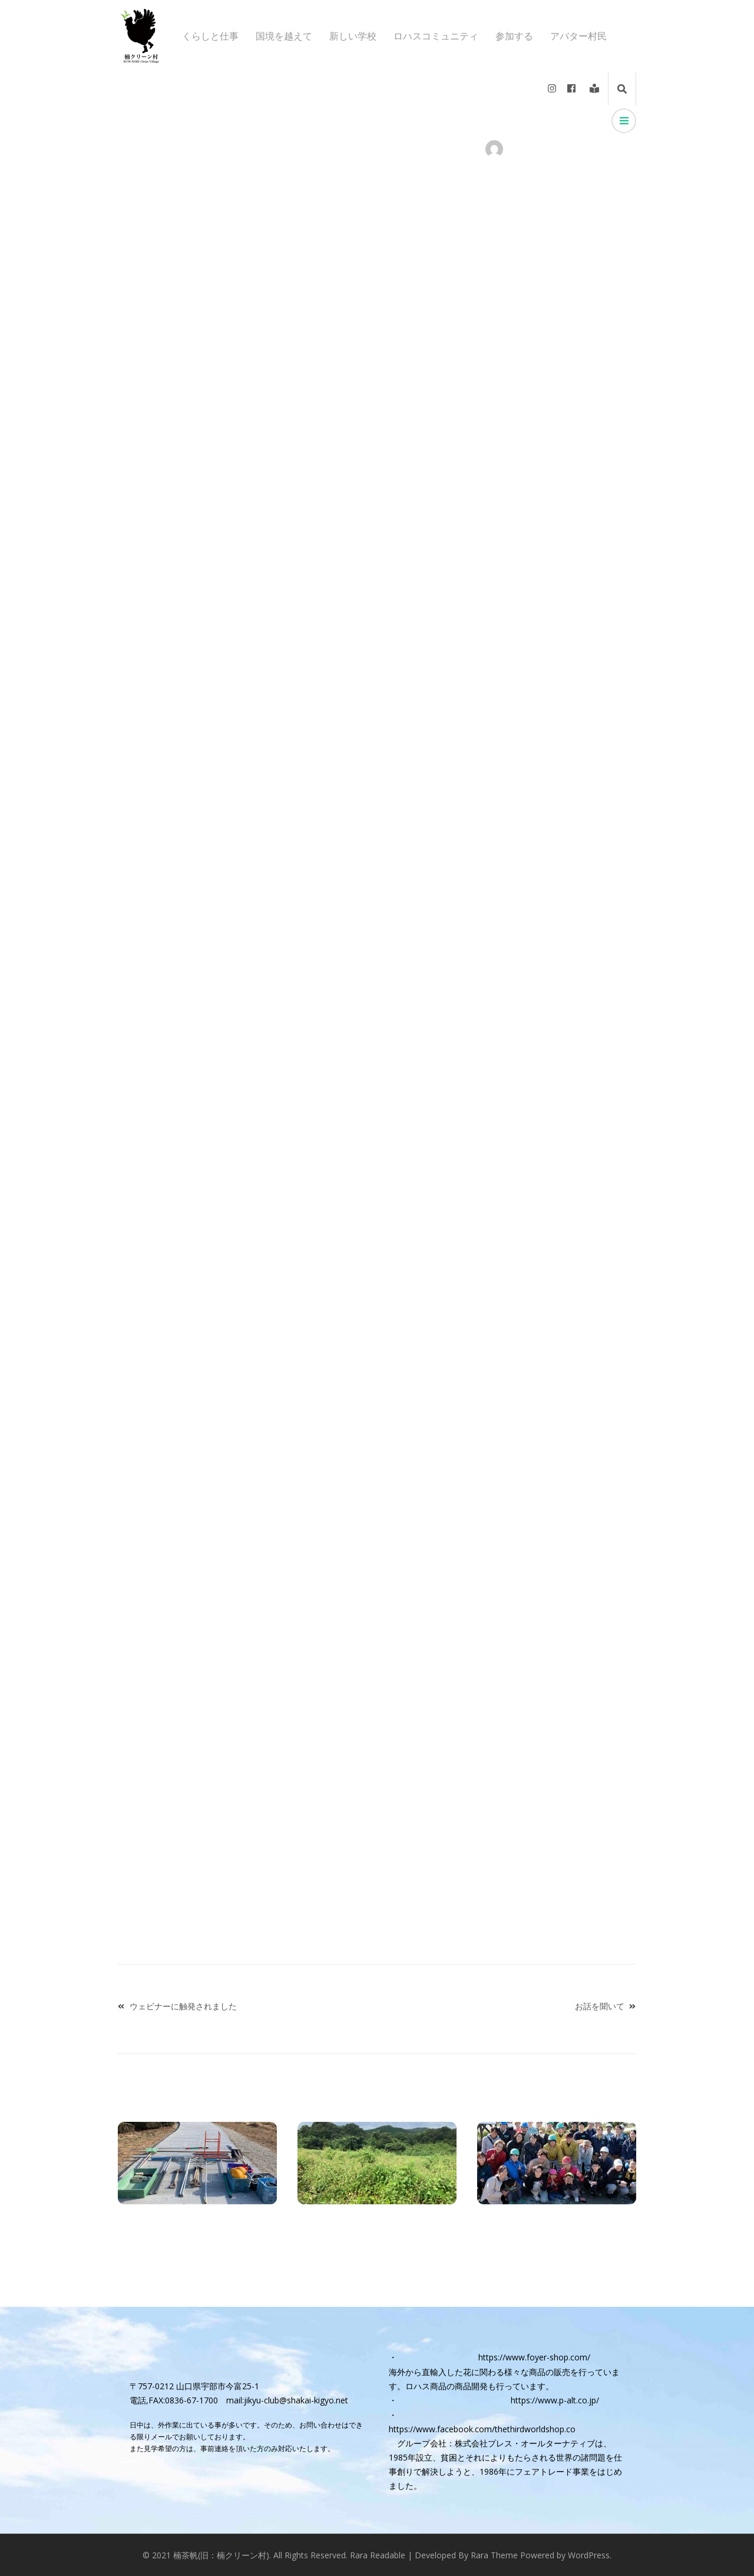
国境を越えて (284, 36)
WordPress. (589, 2555)
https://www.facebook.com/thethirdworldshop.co (482, 2429)
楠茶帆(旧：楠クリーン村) (221, 2555)
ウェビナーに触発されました (183, 2006)
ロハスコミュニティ (435, 36)
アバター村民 (578, 36)
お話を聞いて (599, 2006)
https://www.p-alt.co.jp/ (555, 2400)
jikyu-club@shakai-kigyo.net (296, 2400)
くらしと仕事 (210, 36)
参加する (514, 36)
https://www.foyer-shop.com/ (534, 2357)
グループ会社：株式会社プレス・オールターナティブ (496, 2443)
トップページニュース (273, 149)
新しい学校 (352, 36)
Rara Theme (494, 2555)
